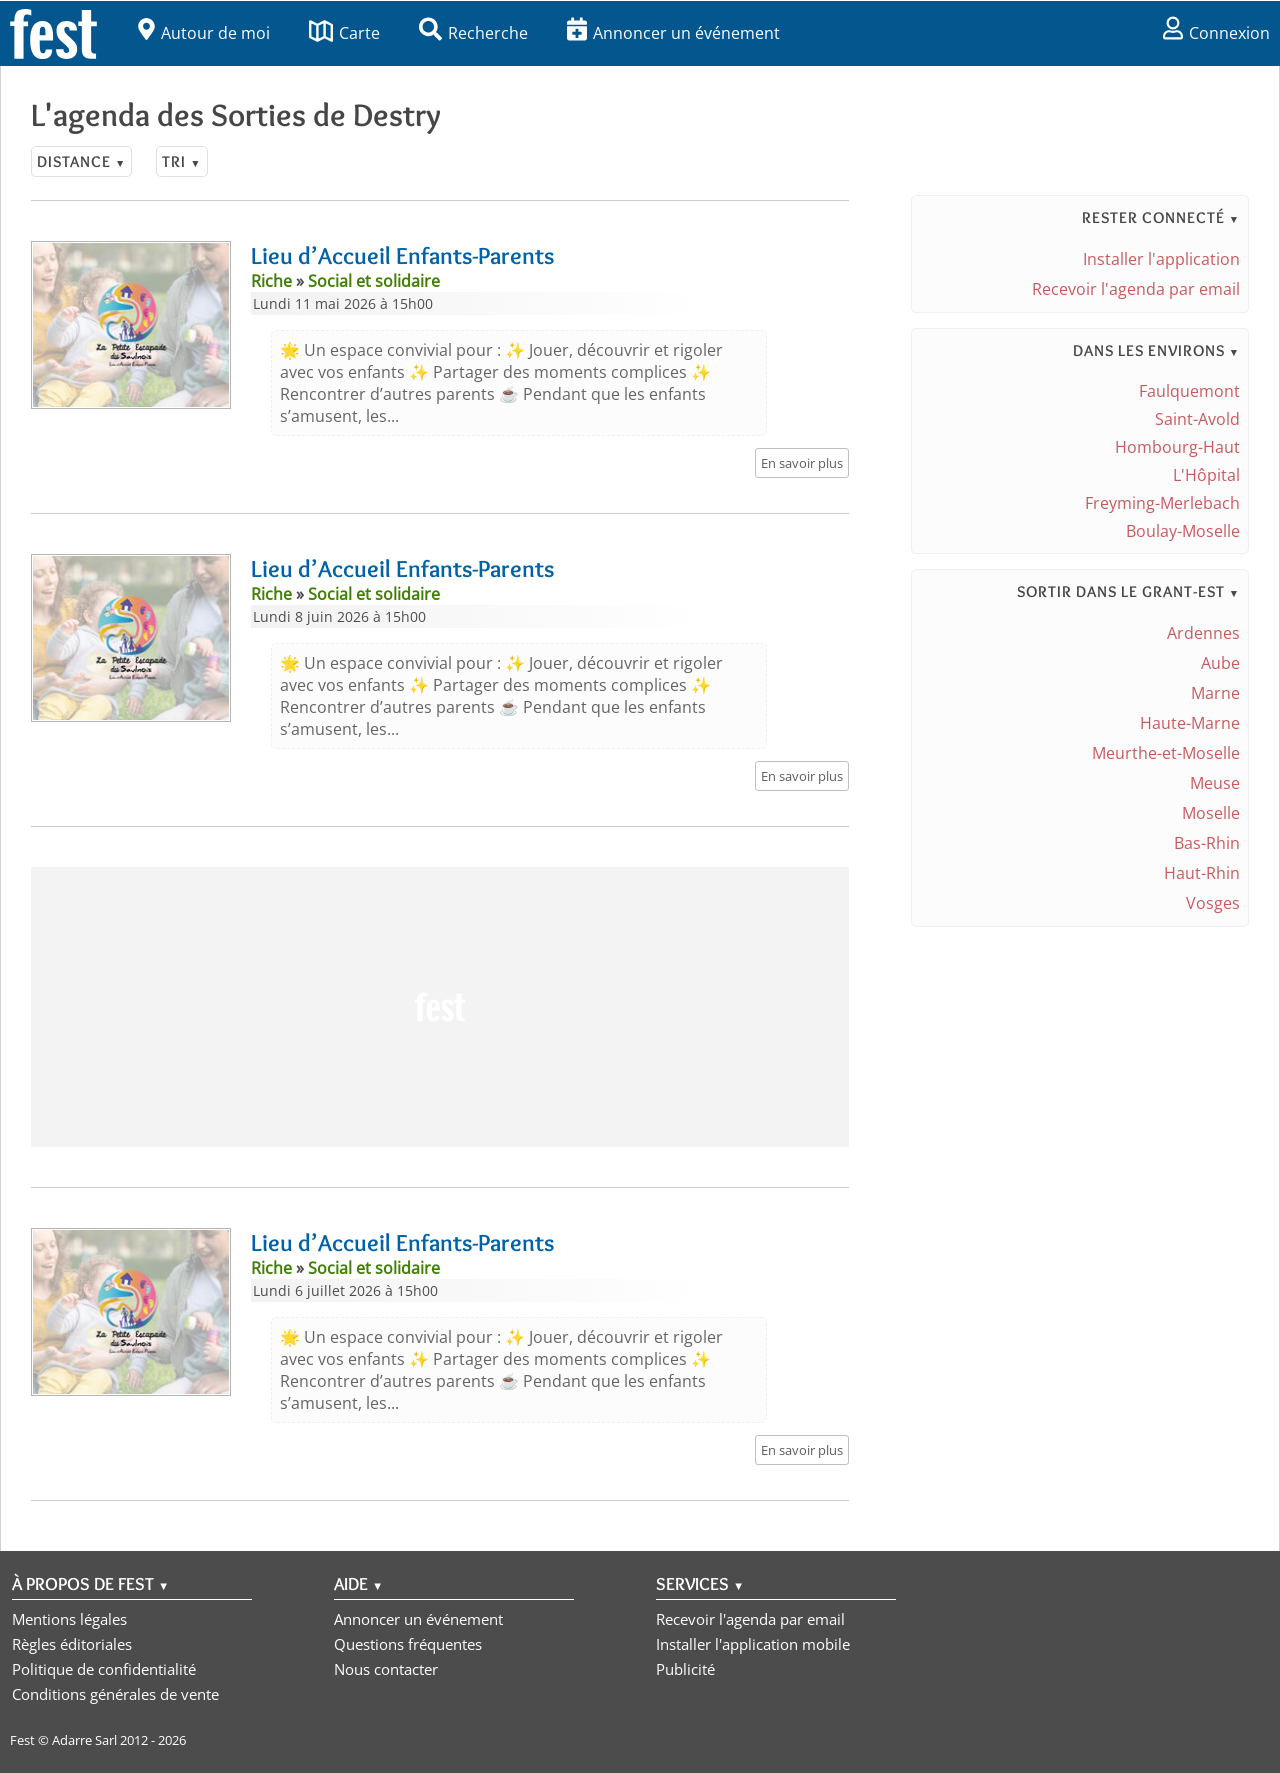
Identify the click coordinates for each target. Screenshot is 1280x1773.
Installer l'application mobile (753, 1644)
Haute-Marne (1190, 723)
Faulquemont (1189, 391)
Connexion (1216, 33)
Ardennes (1203, 633)
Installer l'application (1161, 259)
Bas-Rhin (1207, 843)
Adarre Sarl (84, 1740)
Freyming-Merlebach (1162, 503)
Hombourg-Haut (1177, 447)
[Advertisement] (440, 1007)
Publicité (685, 1669)
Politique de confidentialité (104, 1669)
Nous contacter (386, 1669)
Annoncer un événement (673, 33)
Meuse (1215, 783)
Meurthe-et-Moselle (1166, 753)
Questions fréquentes (408, 1644)
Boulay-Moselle (1183, 531)
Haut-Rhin (1202, 873)
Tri (181, 161)
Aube (1220, 663)
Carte (344, 33)
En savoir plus (802, 463)
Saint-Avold (1197, 419)
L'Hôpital (1206, 475)
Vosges (1213, 903)
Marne (1215, 693)
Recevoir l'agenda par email (1136, 289)
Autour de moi (204, 33)
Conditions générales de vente (115, 1694)
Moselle (1211, 813)
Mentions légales (69, 1619)
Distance (81, 161)
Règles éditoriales (72, 1644)
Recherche (473, 33)
